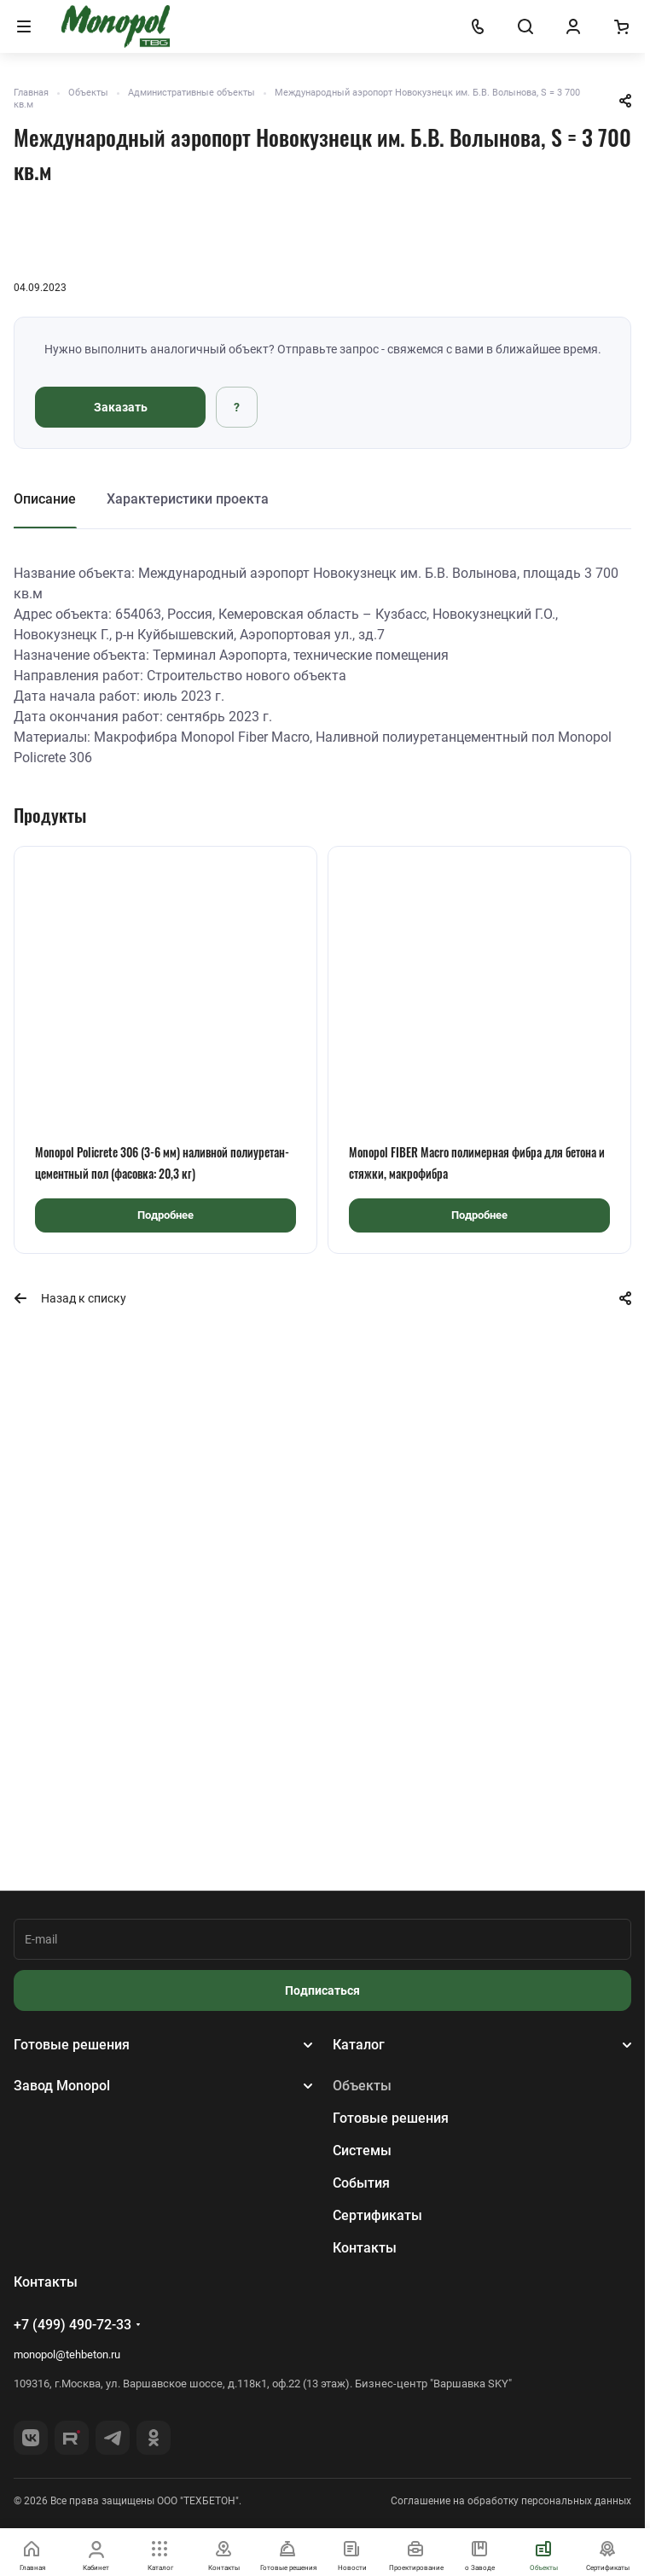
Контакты (365, 2248)
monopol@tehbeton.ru (67, 2354)
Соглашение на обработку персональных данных (511, 2501)
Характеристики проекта (188, 499)
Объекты (362, 2086)
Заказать (121, 407)
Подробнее (165, 1215)
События (361, 2183)
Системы (362, 2150)
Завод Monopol (62, 2086)
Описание (45, 499)
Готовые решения (72, 2045)
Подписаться (322, 1990)
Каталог (359, 2045)
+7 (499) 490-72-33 (72, 2325)
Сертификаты (377, 2215)
